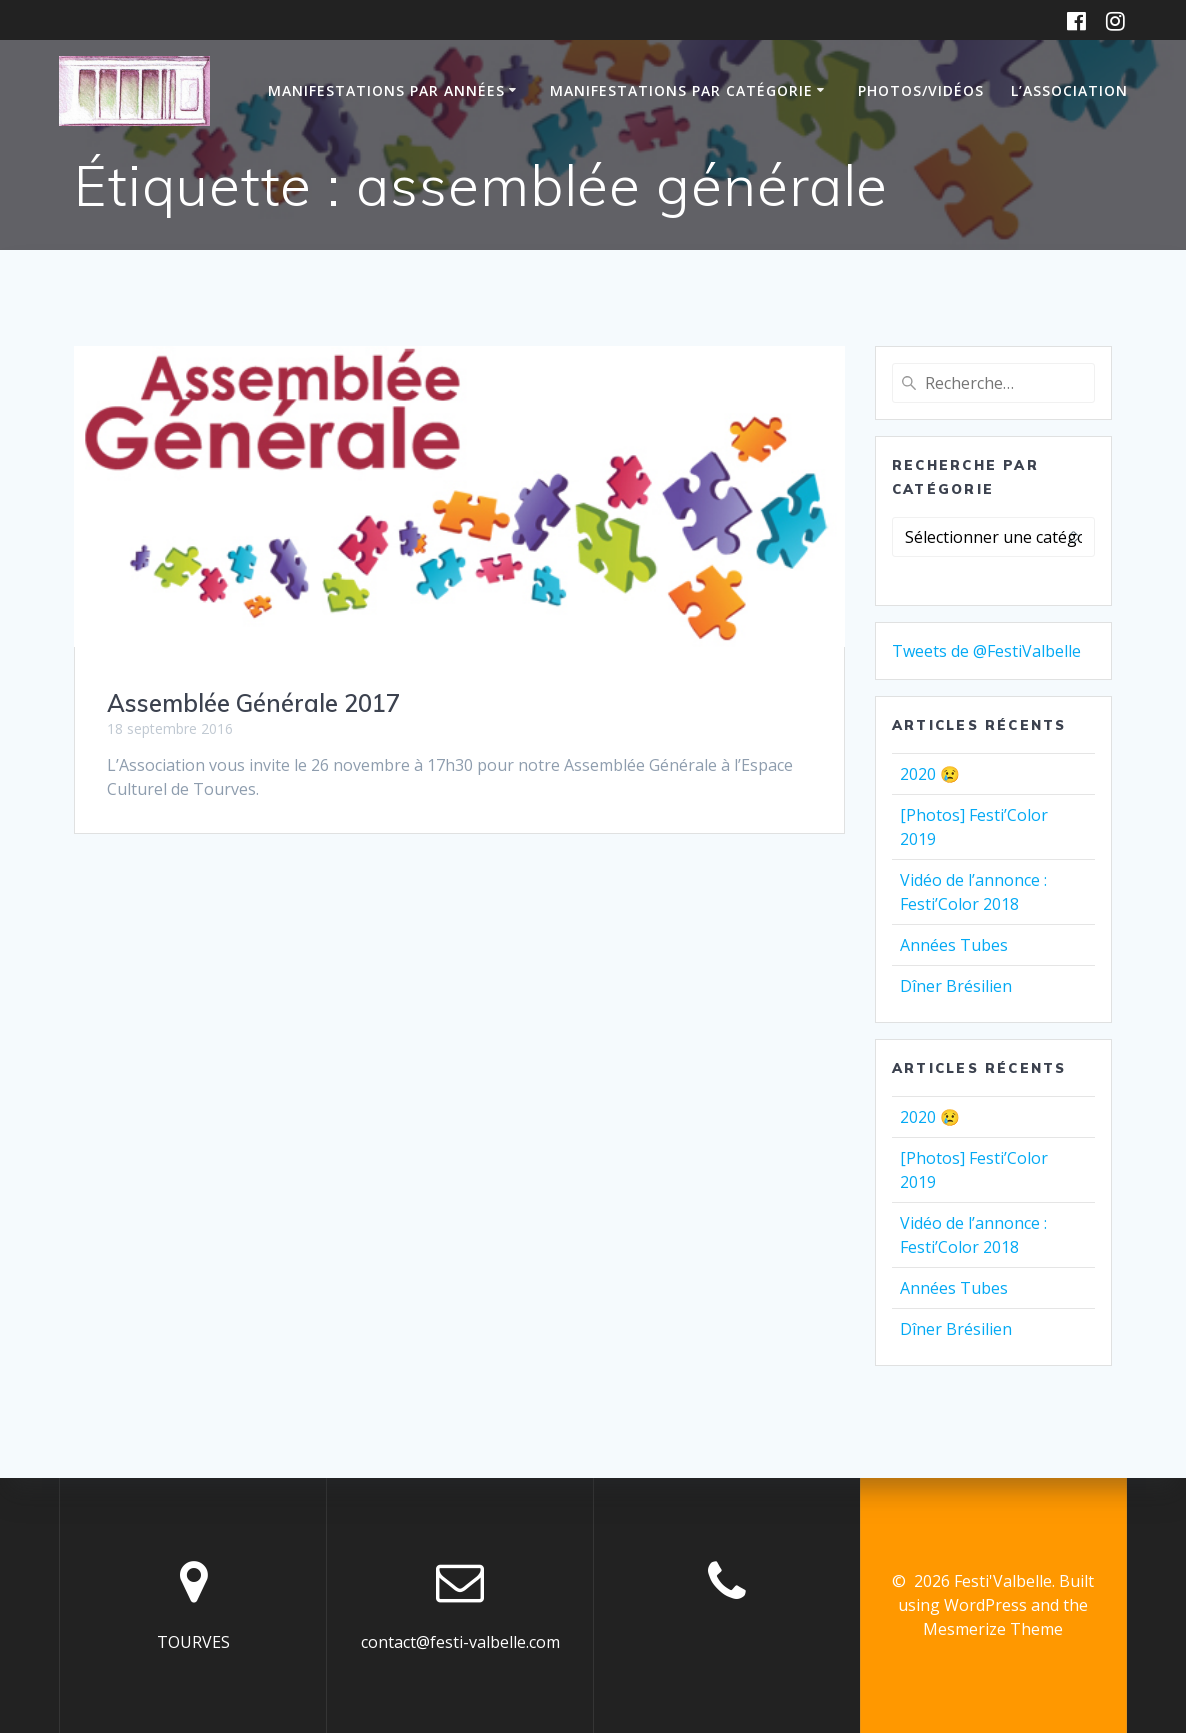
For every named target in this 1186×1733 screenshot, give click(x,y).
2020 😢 (930, 774)
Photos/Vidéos (921, 90)
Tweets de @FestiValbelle (986, 651)
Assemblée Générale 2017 (253, 703)
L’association (1069, 90)
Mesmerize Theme (993, 1629)
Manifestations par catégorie (681, 90)
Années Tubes (954, 945)
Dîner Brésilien (956, 986)
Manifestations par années (386, 90)
